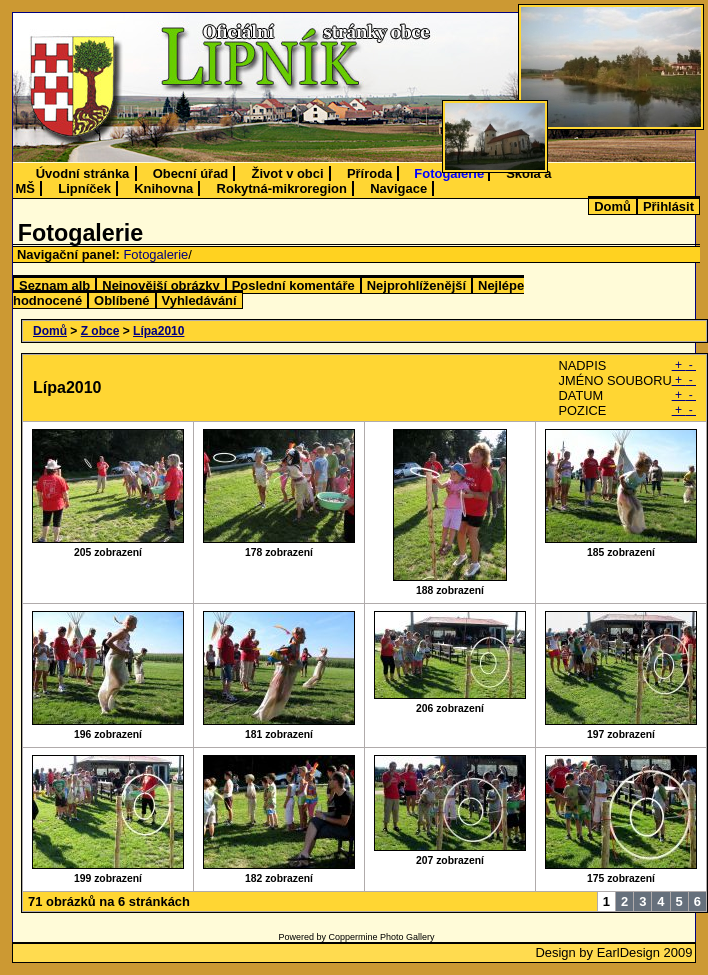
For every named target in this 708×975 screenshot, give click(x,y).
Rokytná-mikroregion (282, 188)
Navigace (398, 188)
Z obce (100, 331)
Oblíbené (121, 300)
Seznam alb (54, 285)
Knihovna (163, 188)
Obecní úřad (191, 173)
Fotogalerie (449, 173)
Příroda (369, 173)
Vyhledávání (199, 300)
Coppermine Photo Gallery (381, 937)
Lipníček (84, 188)
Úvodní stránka (83, 173)
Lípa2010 (158, 331)
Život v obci (288, 173)
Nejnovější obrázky (160, 285)
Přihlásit (668, 206)
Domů (612, 206)
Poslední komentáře (293, 285)
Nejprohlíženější (416, 285)
